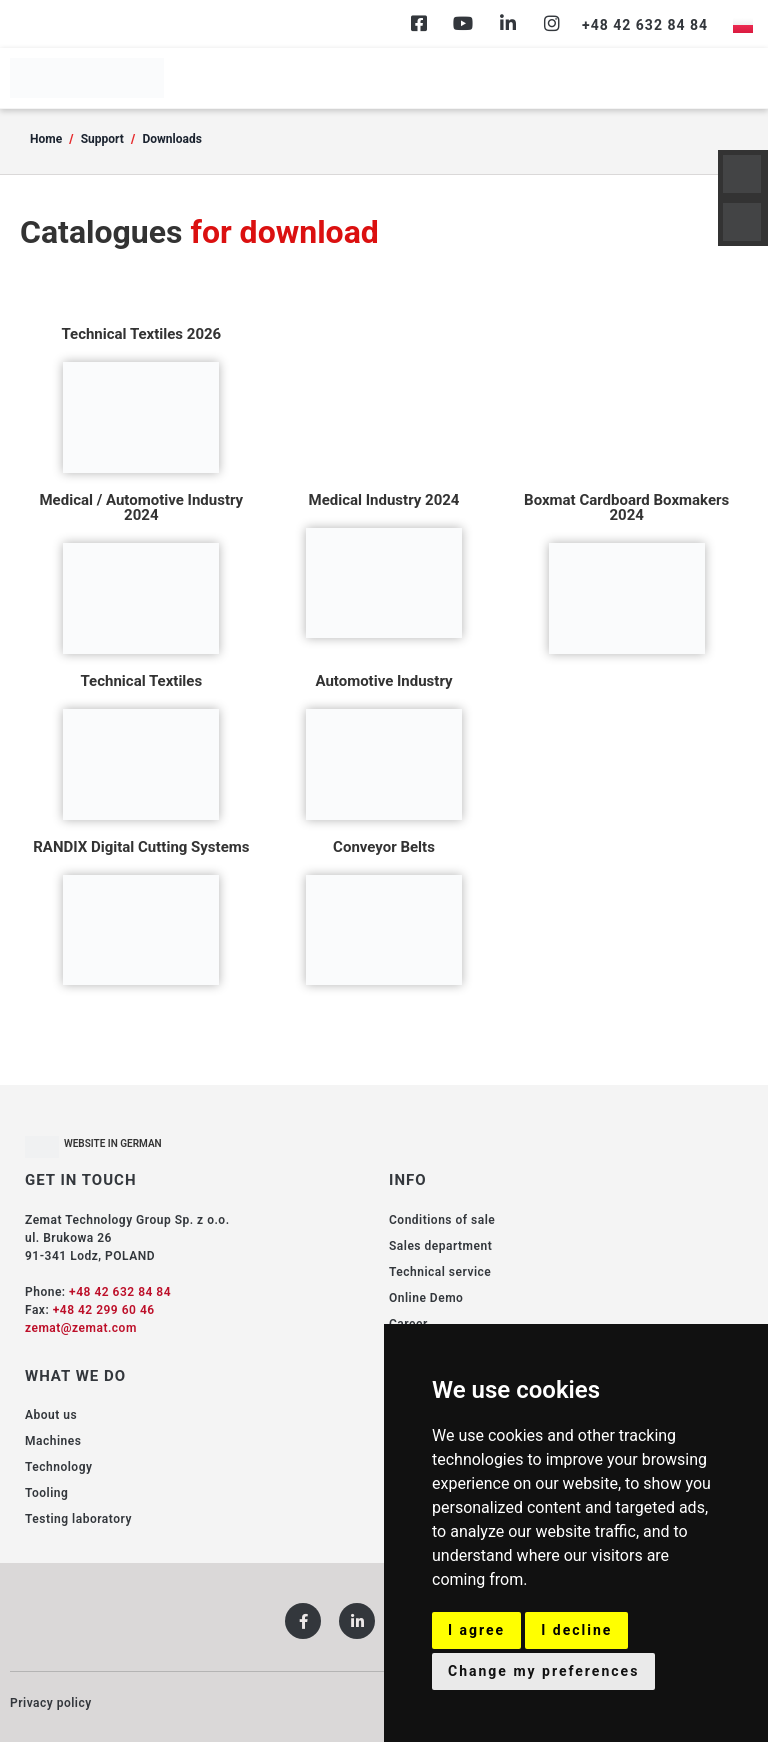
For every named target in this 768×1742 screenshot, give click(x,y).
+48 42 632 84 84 (120, 1292)
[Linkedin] (508, 23)
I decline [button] (576, 1630)
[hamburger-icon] (735, 78)
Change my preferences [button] (543, 1671)
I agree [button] (476, 1630)
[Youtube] (463, 23)
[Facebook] (419, 23)
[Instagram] (552, 23)
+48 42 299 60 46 (104, 1310)
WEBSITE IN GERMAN (113, 1143)
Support (102, 139)
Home (46, 139)
